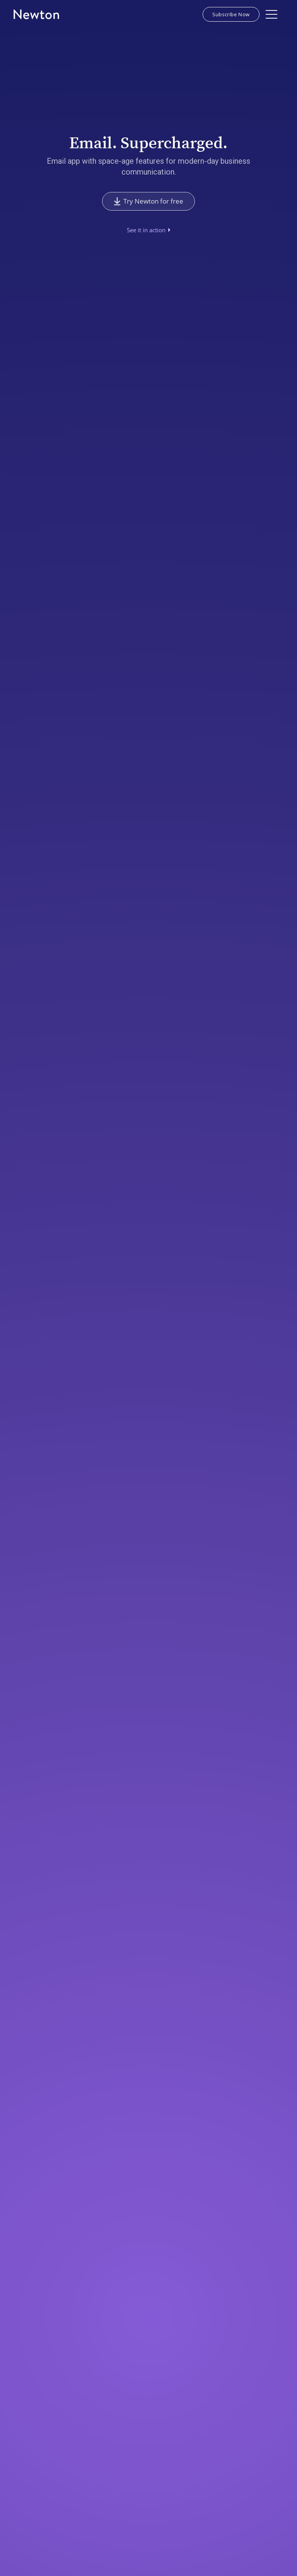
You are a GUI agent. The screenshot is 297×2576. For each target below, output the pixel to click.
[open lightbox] (149, 230)
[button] (271, 14)
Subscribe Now (231, 14)
